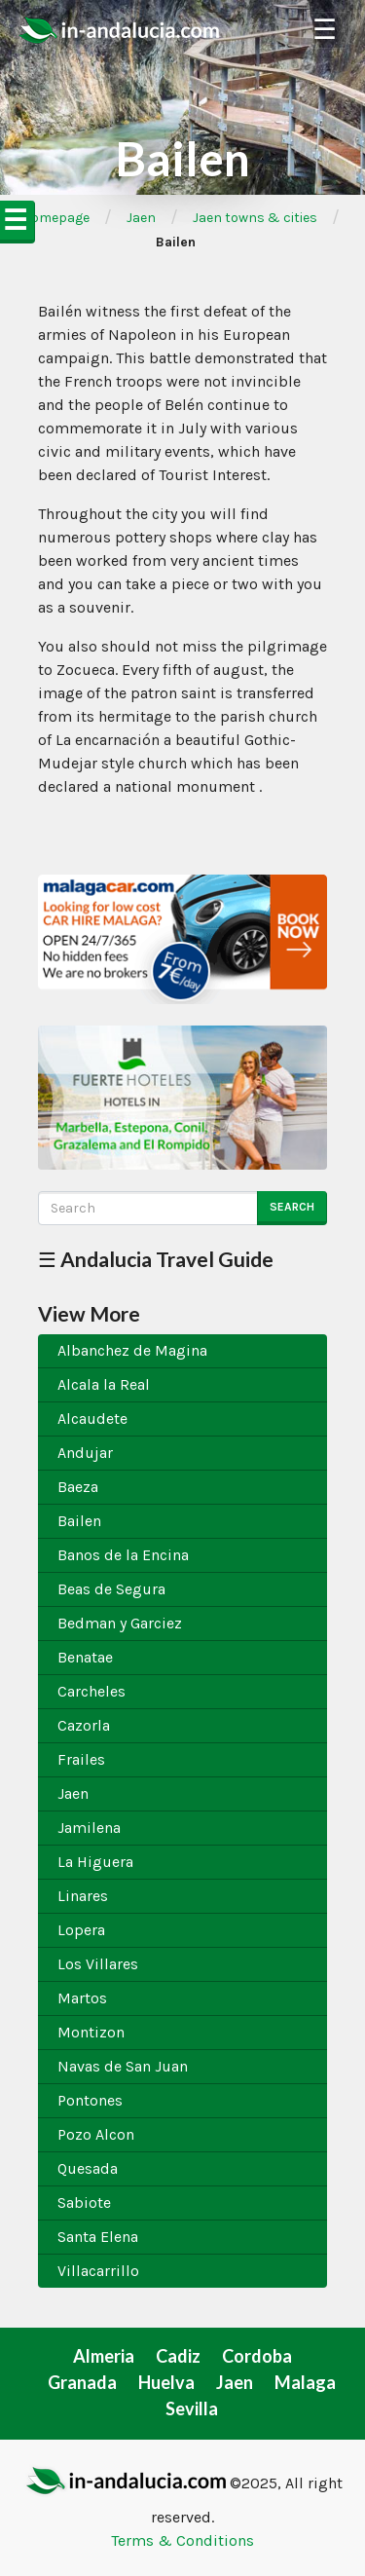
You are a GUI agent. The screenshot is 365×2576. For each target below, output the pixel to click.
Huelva (166, 2382)
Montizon (91, 2032)
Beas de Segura (111, 1589)
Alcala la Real (103, 1384)
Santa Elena (97, 2236)
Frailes (81, 1759)
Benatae (85, 1657)
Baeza (77, 1486)
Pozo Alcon (95, 2134)
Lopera (81, 1930)
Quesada (87, 2168)
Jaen (141, 217)
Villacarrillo (98, 2270)
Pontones (90, 2100)
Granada (82, 2382)
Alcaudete (92, 1418)
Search (292, 1206)
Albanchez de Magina (132, 1350)
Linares (82, 1895)
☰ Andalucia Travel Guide (156, 1259)
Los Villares (97, 1964)
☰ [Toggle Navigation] (324, 30)
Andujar (85, 1452)
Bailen (79, 1521)
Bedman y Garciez (119, 1623)
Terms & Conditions (182, 2540)
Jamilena (89, 1827)
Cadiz (178, 2356)
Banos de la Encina (123, 1555)
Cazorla (83, 1725)
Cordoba (257, 2356)
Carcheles (91, 1691)
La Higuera (95, 1861)
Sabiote (84, 2202)
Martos (82, 1998)
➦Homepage (50, 217)
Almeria (103, 2356)
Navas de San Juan (122, 2066)
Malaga (305, 2382)
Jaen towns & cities (255, 217)
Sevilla (191, 2408)
